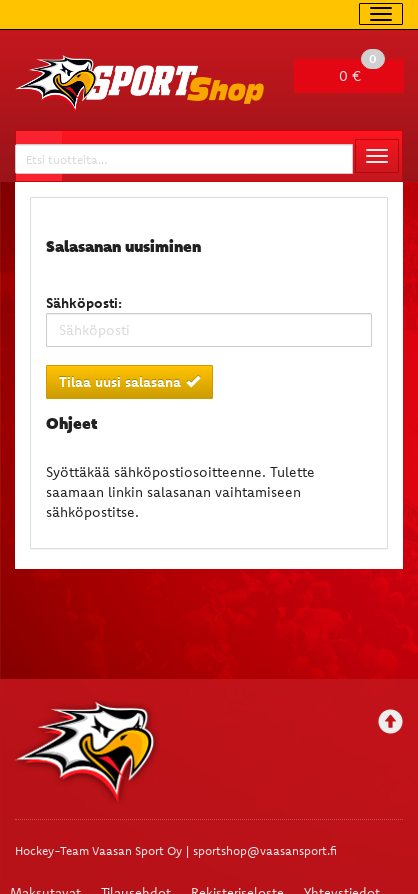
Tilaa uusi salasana (129, 382)
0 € (362, 72)
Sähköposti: (84, 303)
